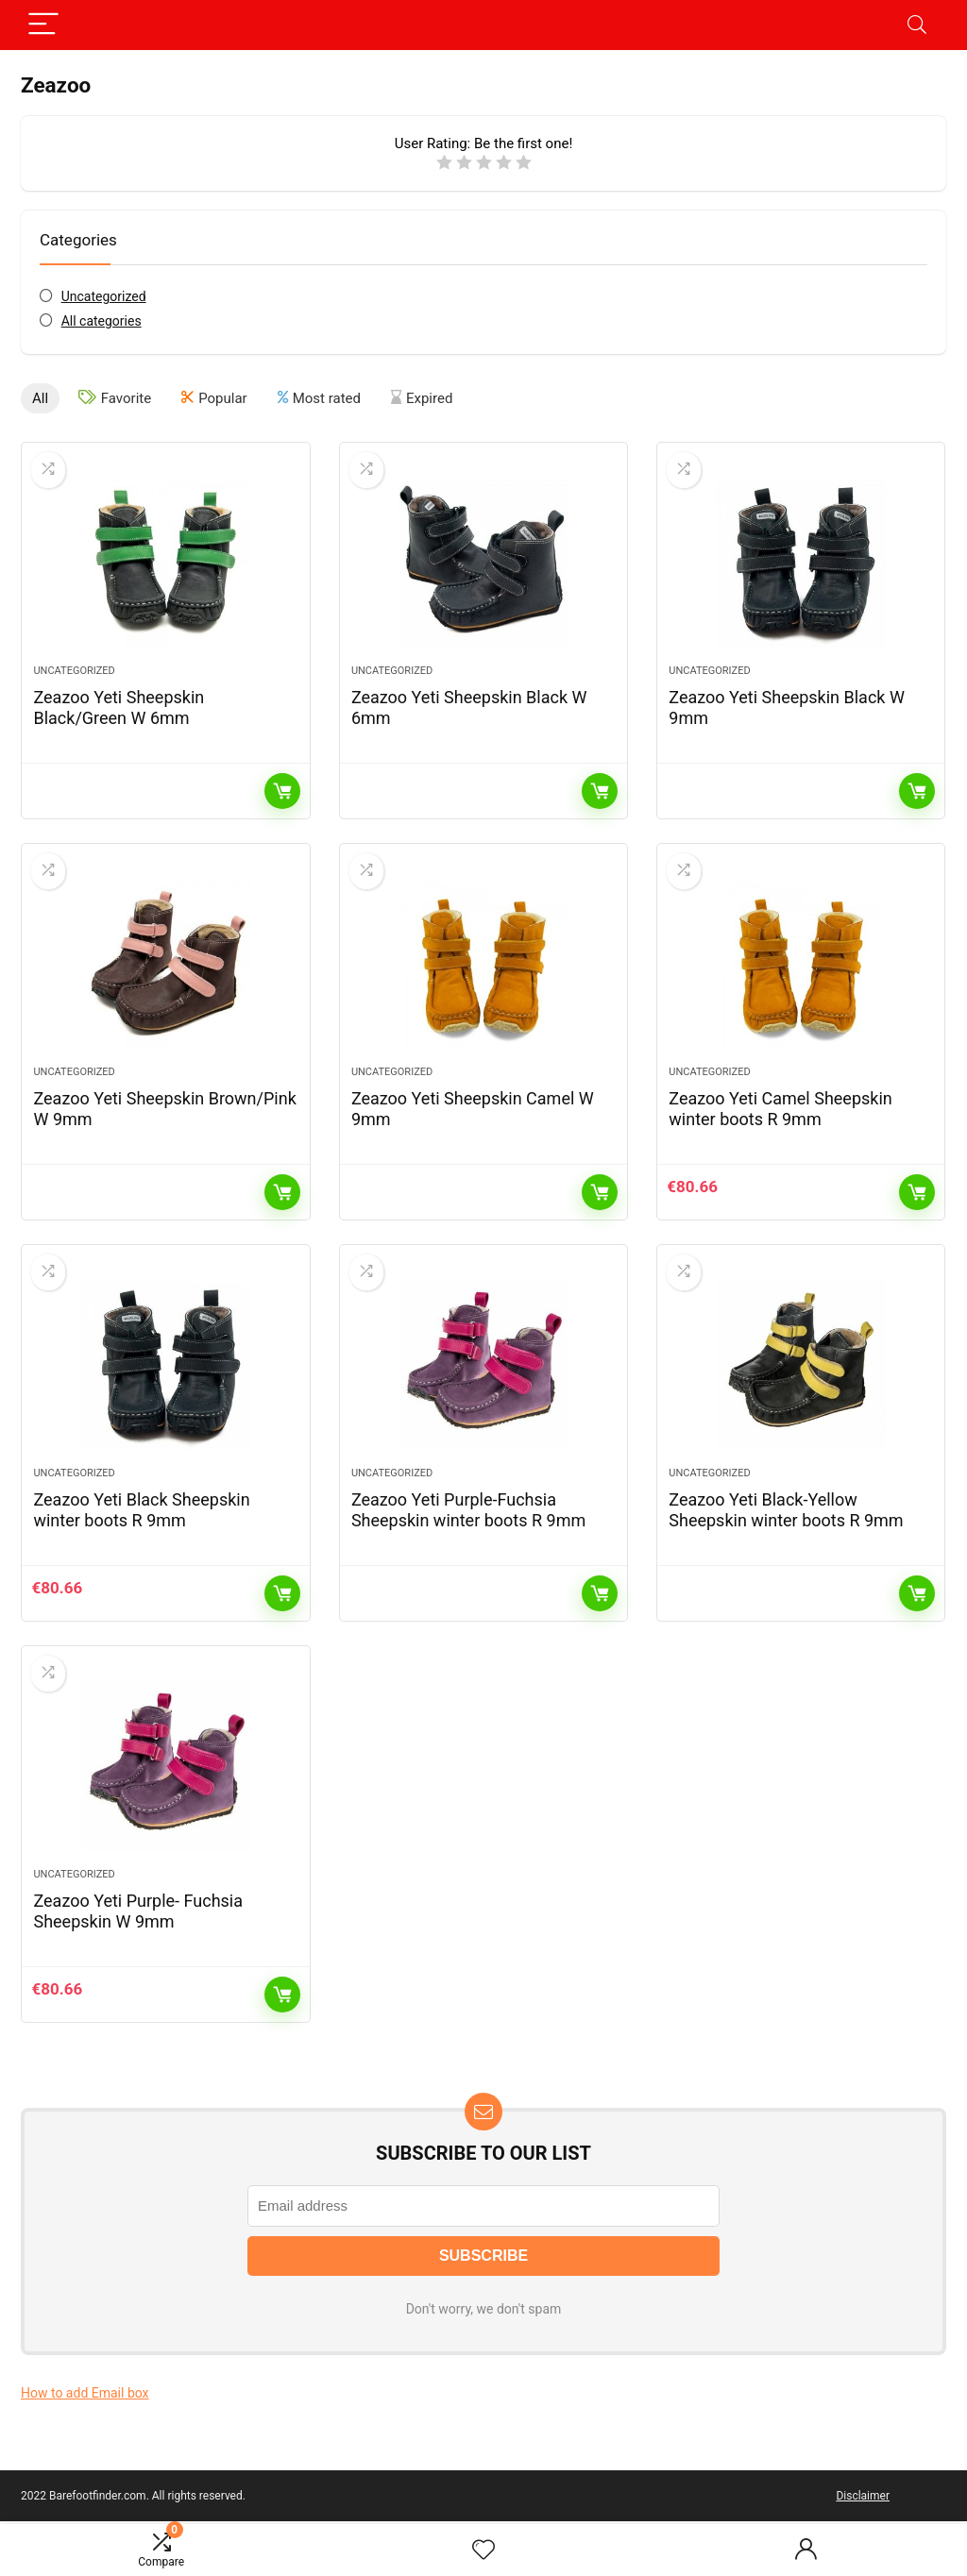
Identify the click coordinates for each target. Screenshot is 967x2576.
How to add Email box (85, 2392)
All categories (101, 320)
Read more (282, 791)
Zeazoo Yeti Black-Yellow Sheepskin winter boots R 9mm (786, 1510)
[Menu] (43, 25)
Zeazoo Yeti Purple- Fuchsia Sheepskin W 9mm (138, 1911)
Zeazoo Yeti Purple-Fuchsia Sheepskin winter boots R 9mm (468, 1510)
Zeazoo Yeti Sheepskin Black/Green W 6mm (118, 707)
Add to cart (917, 1192)
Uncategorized (103, 296)
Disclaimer (863, 2495)
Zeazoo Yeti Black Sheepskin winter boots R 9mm (141, 1510)
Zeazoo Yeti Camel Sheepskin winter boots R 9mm (780, 1108)
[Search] (917, 25)
